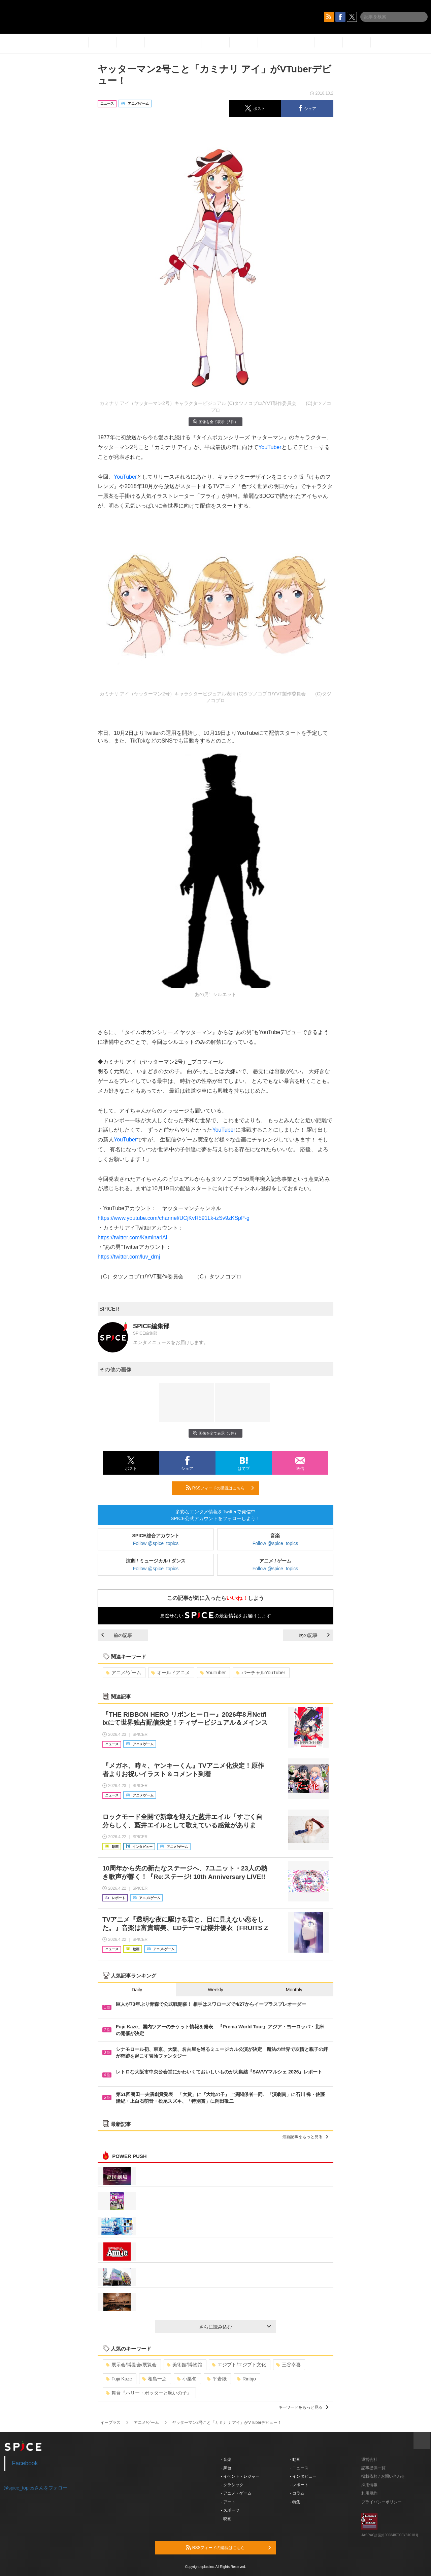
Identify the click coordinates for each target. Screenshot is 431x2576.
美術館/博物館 (184, 2364)
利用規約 (369, 2493)
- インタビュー (303, 2476)
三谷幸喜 (288, 2364)
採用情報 (369, 2484)
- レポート (299, 2484)
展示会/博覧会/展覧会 (131, 2364)
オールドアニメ (170, 1672)
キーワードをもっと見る (303, 2407)
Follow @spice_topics (156, 1543)
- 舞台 (226, 2468)
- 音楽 (226, 2459)
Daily (137, 1989)
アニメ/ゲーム (123, 1672)
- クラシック (232, 2484)
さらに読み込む (235, 2327)
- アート (228, 2502)
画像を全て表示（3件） (215, 421)
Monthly (294, 1989)
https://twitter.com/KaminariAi (132, 1237)
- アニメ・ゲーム (236, 2493)
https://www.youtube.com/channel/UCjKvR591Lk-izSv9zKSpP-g (174, 1218)
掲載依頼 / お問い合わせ (383, 2476)
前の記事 (116, 1635)
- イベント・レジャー (240, 2476)
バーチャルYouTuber (260, 1672)
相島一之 (154, 2378)
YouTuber (269, 447)
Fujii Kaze (119, 2378)
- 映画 (226, 2518)
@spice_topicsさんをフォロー (35, 2488)
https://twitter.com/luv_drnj (129, 1257)
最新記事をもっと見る (305, 2136)
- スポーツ (230, 2510)
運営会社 (369, 2459)
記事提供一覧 (373, 2468)
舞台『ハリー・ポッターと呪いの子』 (149, 2393)
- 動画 (295, 2459)
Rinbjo (246, 2378)
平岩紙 (217, 2378)
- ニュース (299, 2468)
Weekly (215, 1989)
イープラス (110, 2422)
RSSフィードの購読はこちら (220, 1487)
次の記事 (314, 1635)
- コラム (297, 2493)
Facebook (25, 2463)
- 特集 (295, 2502)
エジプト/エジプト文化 (239, 2364)
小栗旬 (187, 2378)
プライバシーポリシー (381, 2502)
